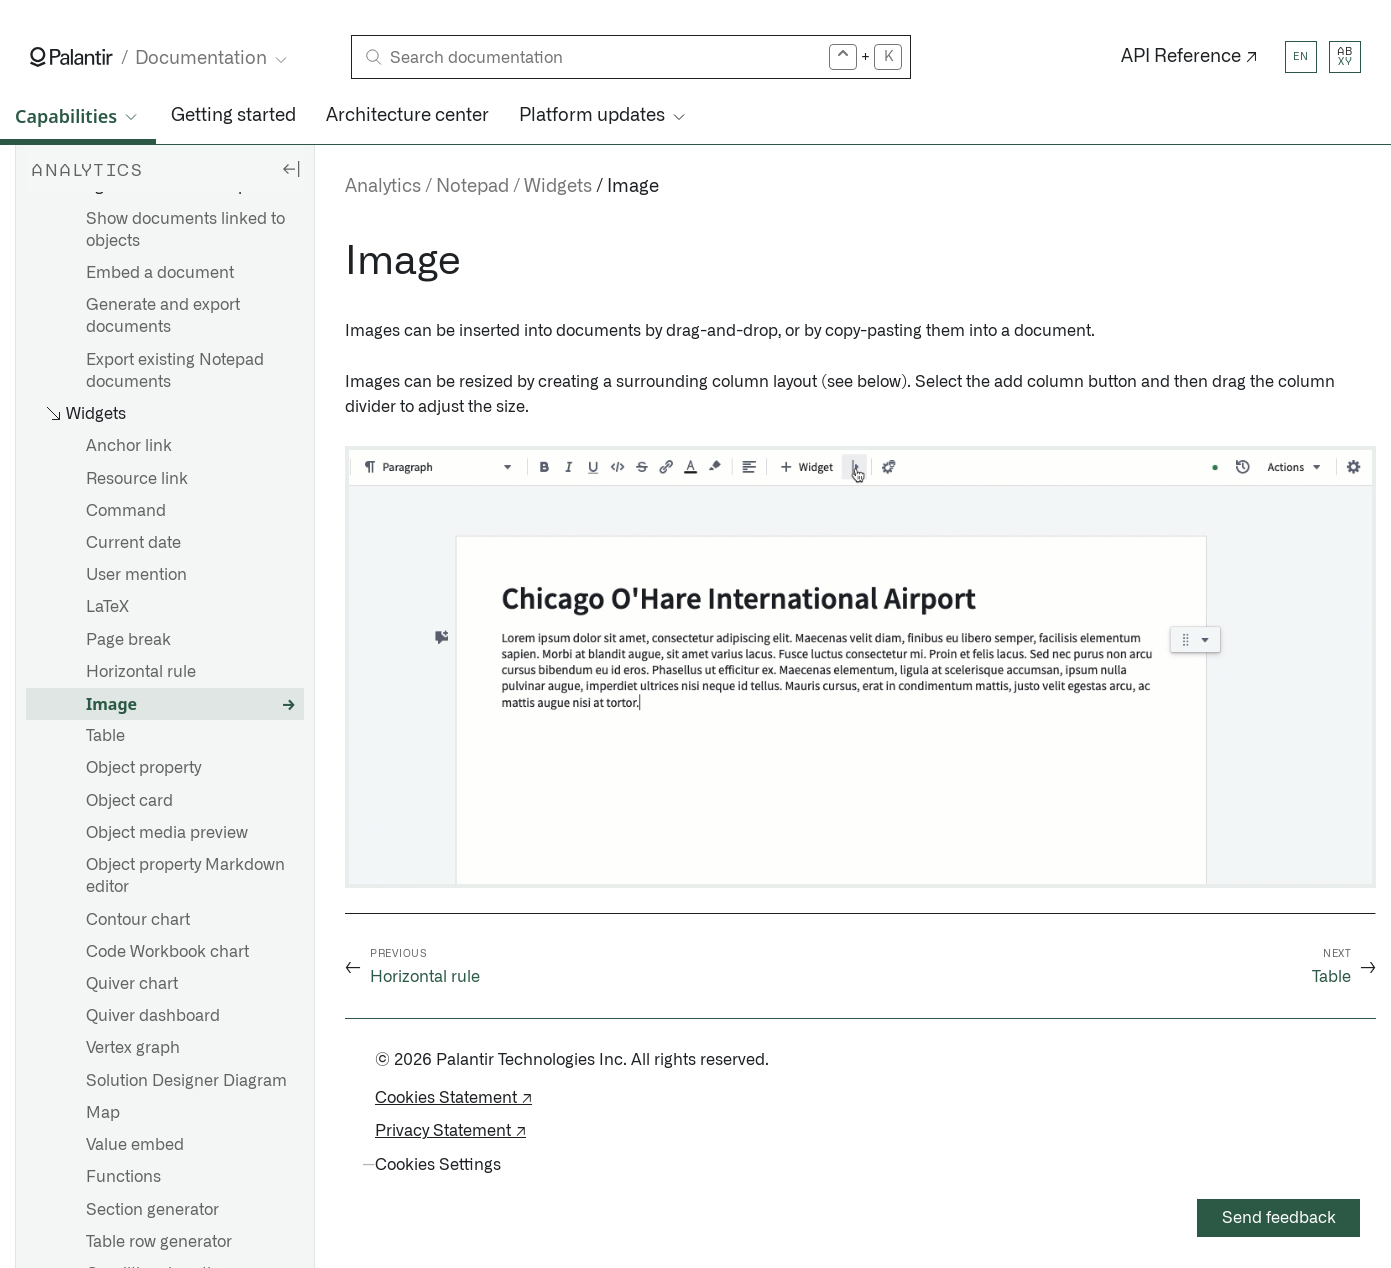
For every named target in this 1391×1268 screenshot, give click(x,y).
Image (111, 704)
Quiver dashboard (153, 1016)
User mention (136, 575)
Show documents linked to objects (185, 230)
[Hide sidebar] (291, 168)
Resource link (137, 479)
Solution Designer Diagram (186, 1081)
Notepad (472, 187)
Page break (128, 640)
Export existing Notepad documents (175, 371)
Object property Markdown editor (185, 876)
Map (103, 1113)
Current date (133, 543)
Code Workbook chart (167, 952)
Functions (123, 1177)
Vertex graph (133, 1048)
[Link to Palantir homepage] (71, 57)
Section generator (152, 1210)
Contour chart (138, 920)
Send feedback (1279, 1218)
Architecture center (407, 116)
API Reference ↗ (1189, 57)
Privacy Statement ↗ (450, 1131)
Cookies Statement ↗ (453, 1098)
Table (105, 736)
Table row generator (159, 1242)
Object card (129, 801)
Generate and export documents (163, 316)
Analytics (383, 187)
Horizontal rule (141, 672)
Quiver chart (132, 984)
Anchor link (129, 446)
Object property (143, 768)
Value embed (135, 1145)
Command (126, 511)
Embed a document (160, 273)
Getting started (233, 116)
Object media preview (167, 833)
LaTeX (107, 607)
